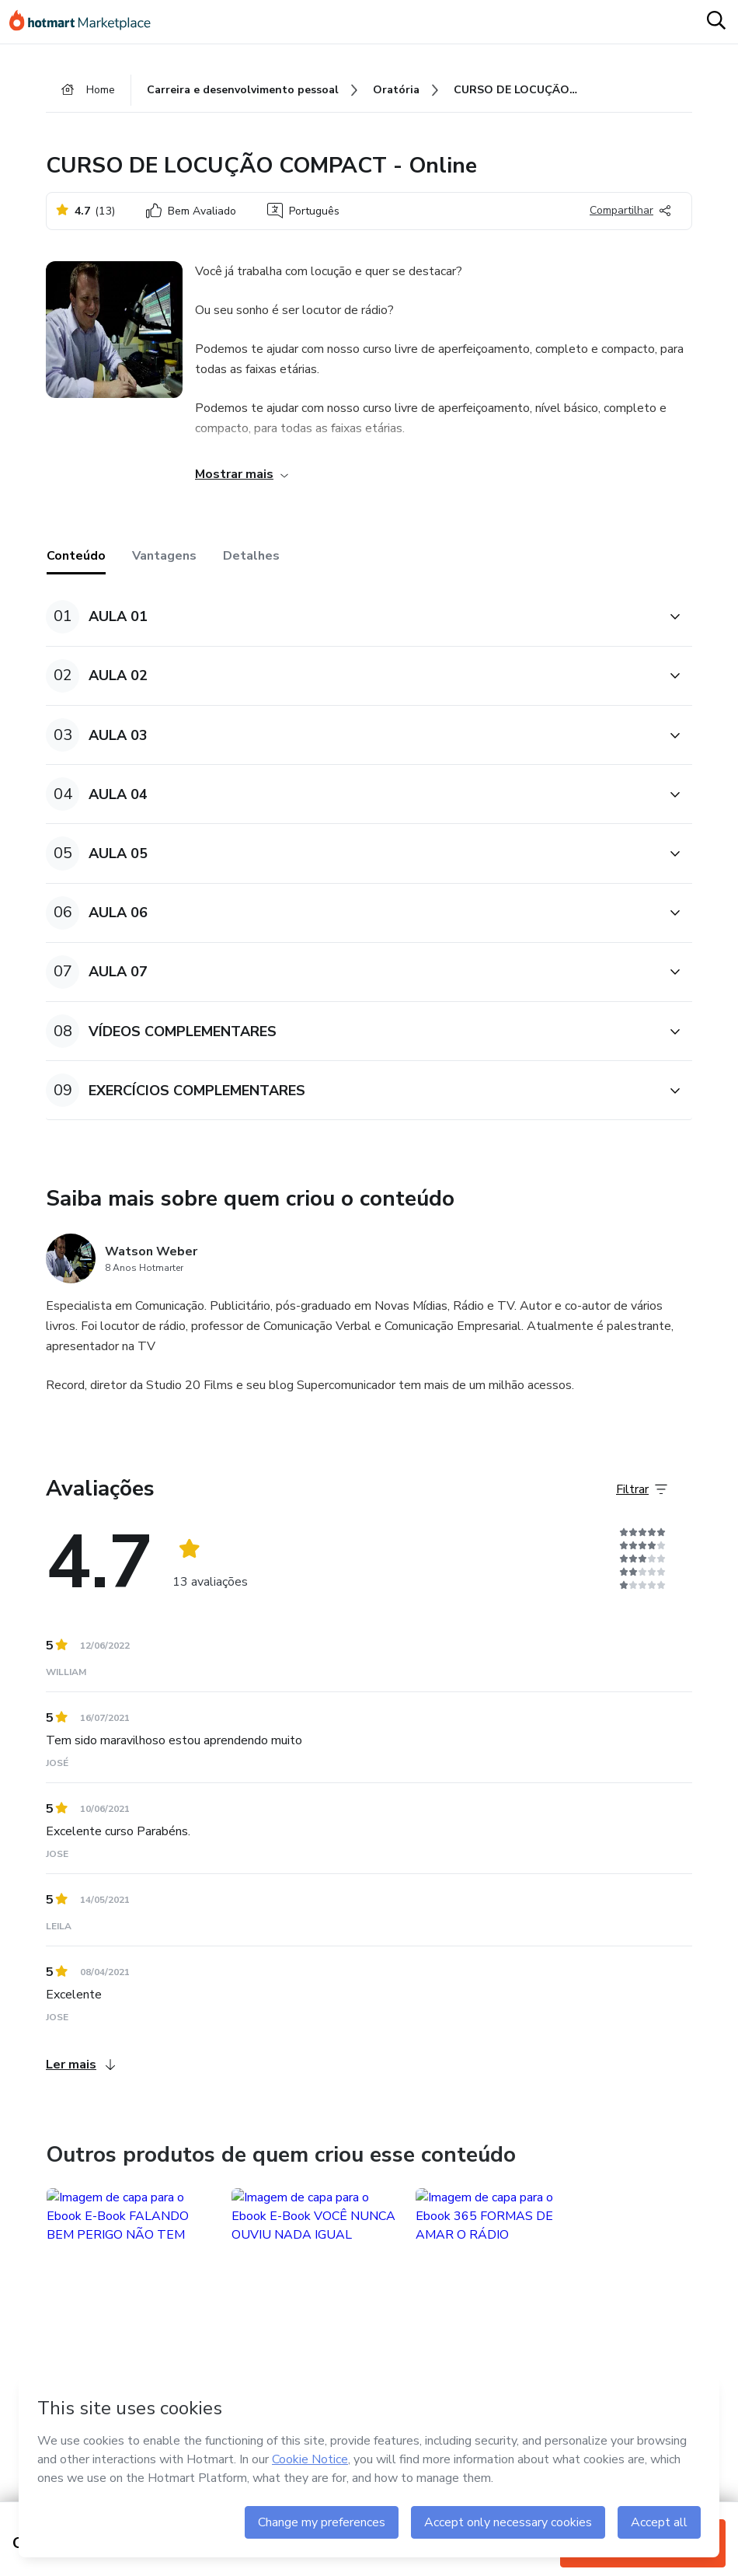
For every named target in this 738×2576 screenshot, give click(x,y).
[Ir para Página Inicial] (87, 21)
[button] (352, 617)
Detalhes (251, 555)
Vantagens (164, 555)
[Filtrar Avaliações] (641, 1489)
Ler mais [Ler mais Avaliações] (80, 2064)
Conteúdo (76, 555)
